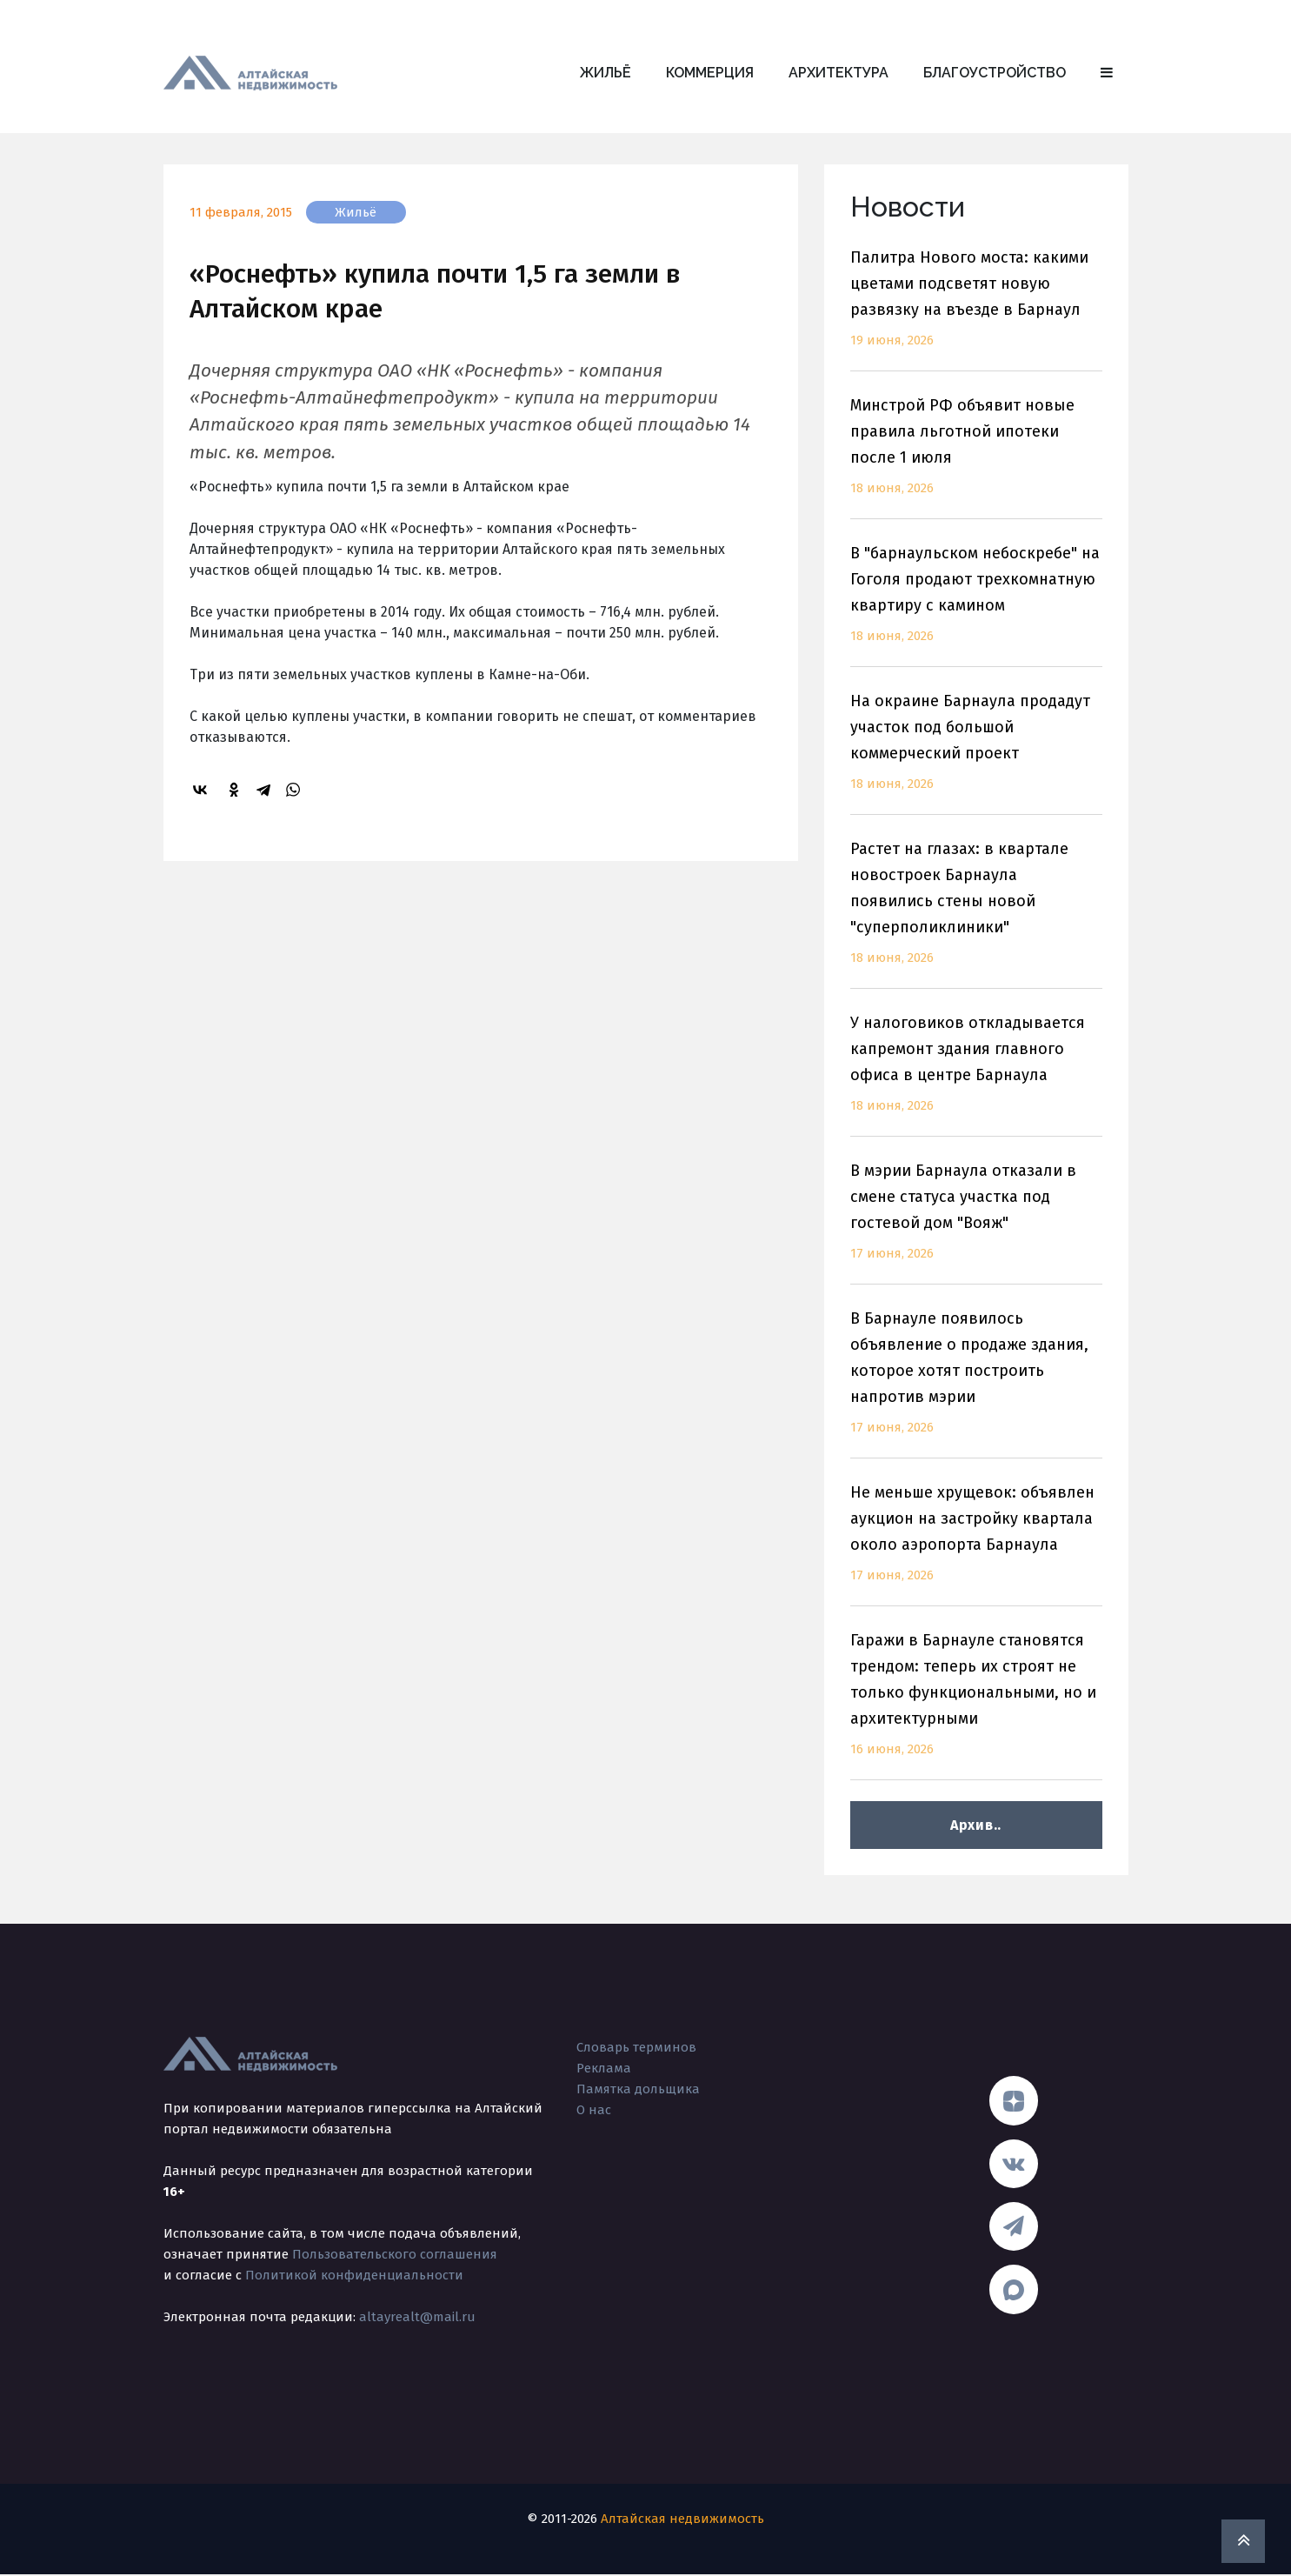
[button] (1107, 73)
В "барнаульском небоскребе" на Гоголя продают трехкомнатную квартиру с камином (976, 605)
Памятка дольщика (638, 2089)
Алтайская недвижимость (682, 2520)
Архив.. (976, 1825)
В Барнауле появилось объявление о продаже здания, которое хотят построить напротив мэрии (976, 1383)
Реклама (603, 2068)
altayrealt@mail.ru (417, 2317)
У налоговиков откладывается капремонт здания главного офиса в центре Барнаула (976, 1074)
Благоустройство (994, 72)
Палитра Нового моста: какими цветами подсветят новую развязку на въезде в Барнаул (976, 309)
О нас (593, 2110)
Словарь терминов (636, 2047)
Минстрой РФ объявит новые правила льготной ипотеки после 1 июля (976, 457)
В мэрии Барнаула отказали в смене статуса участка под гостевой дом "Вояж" (976, 1222)
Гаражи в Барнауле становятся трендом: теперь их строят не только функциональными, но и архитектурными (976, 1705)
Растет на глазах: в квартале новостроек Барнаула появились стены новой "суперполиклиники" (976, 913)
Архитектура (838, 72)
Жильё (605, 72)
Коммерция (710, 72)
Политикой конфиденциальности (354, 2275)
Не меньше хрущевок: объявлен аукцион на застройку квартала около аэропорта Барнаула (976, 1544)
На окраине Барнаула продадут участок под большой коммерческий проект (976, 752)
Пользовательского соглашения (394, 2254)
